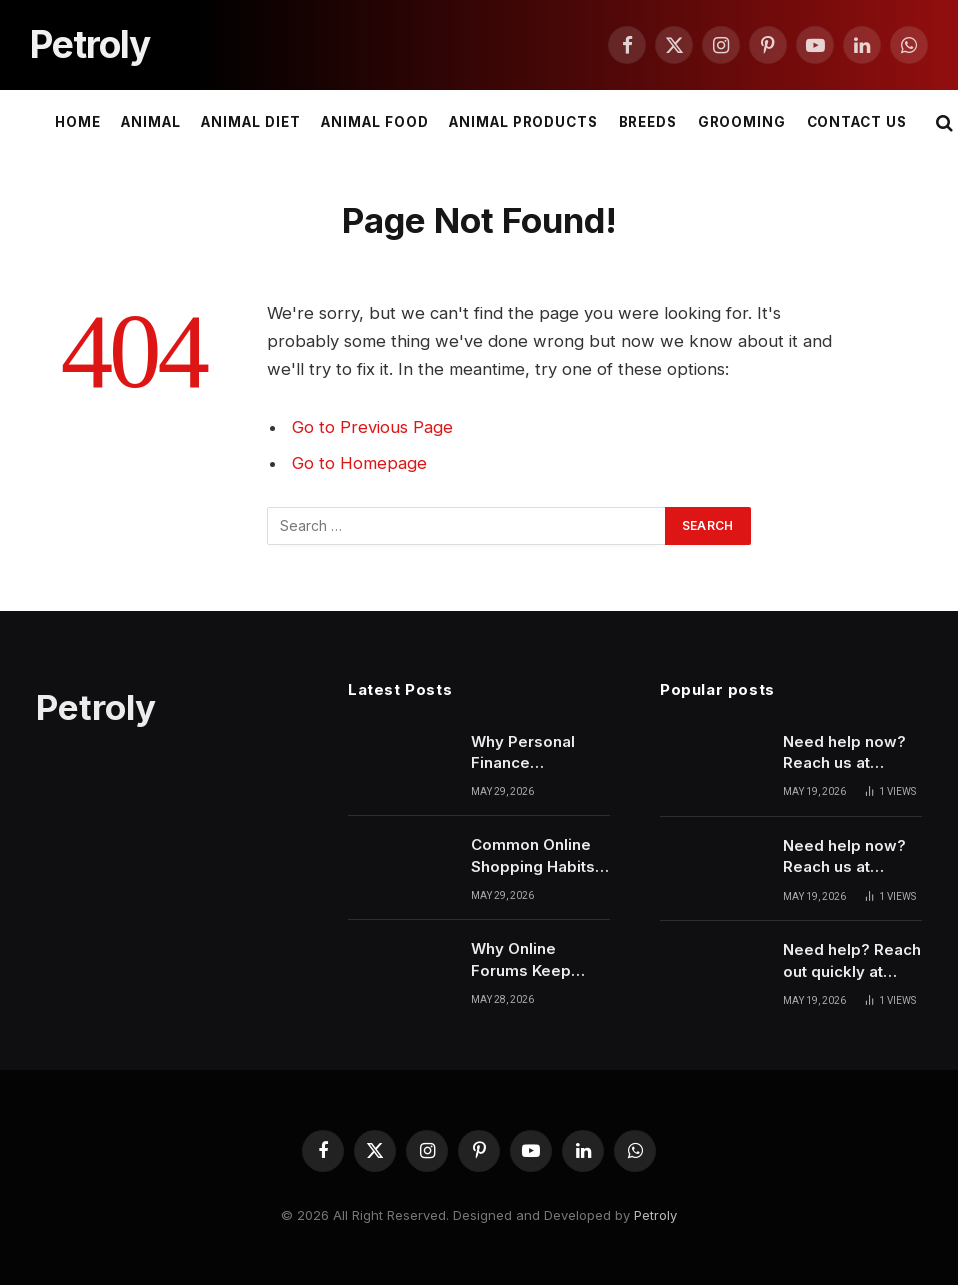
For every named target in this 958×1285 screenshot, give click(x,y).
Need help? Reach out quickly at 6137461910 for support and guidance (852, 961)
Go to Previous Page (372, 427)
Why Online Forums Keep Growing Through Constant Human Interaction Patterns (537, 960)
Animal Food (374, 122)
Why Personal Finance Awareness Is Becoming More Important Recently (531, 753)
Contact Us (857, 122)
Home (78, 122)
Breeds (648, 122)
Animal (151, 122)
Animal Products (523, 122)
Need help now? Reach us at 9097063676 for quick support (844, 753)
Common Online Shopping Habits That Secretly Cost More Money (538, 856)
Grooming (742, 122)
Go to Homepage (359, 463)
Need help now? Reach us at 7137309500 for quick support (844, 857)
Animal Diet (250, 122)
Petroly (655, 1215)
